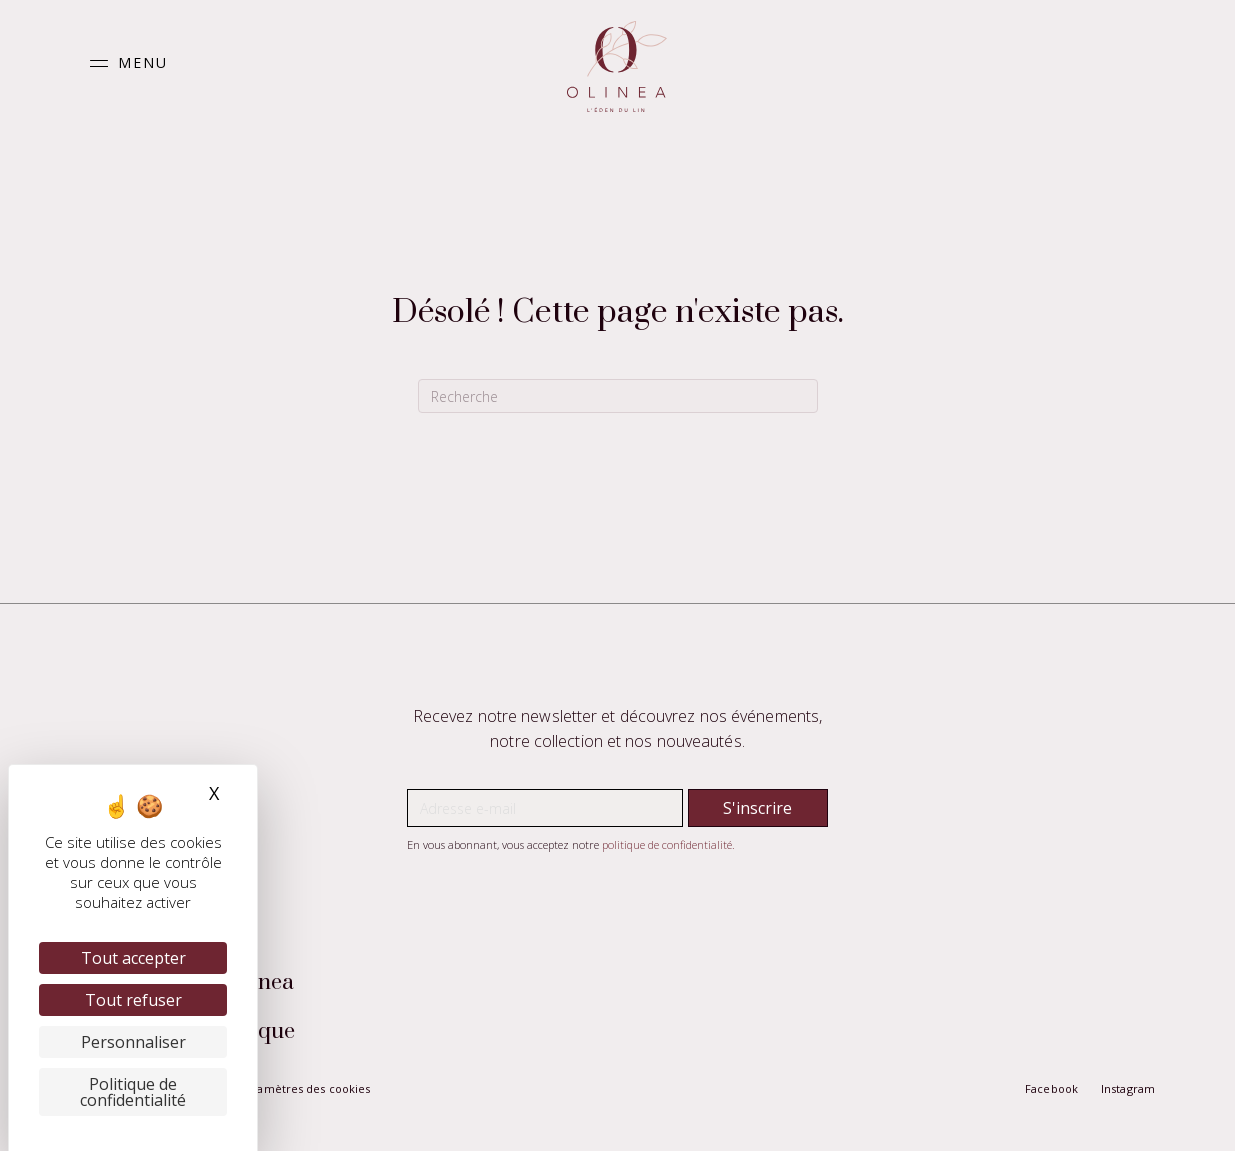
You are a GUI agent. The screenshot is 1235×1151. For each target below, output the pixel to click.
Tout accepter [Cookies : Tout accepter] (133, 958)
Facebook (1051, 1088)
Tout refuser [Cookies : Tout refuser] (133, 1000)
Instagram (1128, 1088)
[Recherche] (618, 396)
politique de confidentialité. (668, 844)
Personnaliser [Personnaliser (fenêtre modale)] (133, 1042)
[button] (124, 63)
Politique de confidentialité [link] (133, 1092)
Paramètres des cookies (304, 1088)
